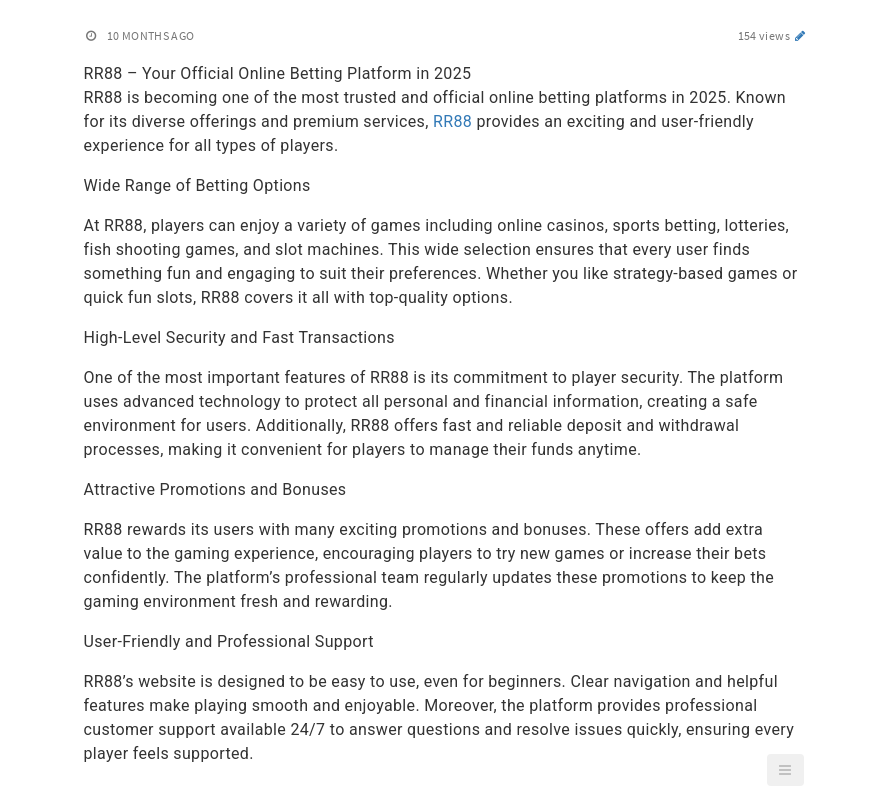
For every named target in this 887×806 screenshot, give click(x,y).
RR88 (452, 121)
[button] (785, 770)
